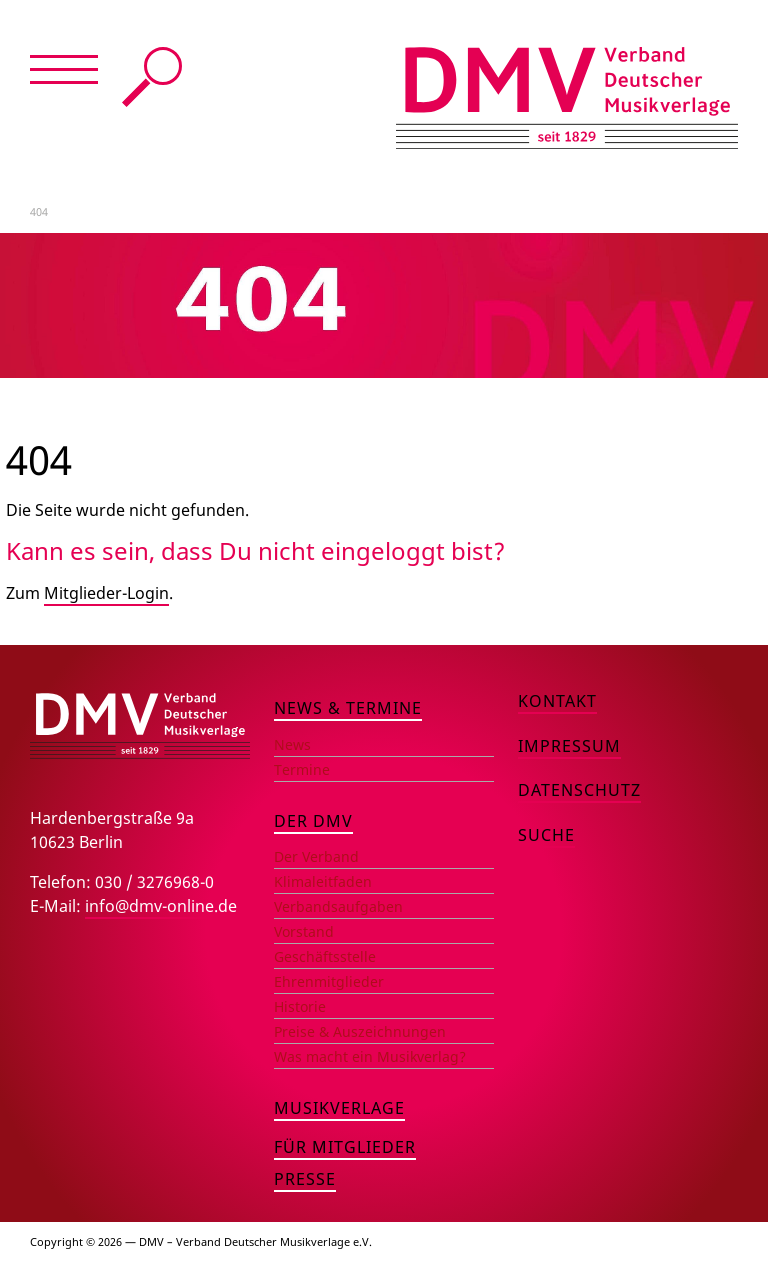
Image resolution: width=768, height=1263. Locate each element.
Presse (305, 1179)
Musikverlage (339, 1108)
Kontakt (557, 701)
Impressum (569, 746)
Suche (152, 77)
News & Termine (348, 708)
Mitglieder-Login (106, 593)
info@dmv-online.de (161, 906)
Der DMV (313, 821)
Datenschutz (579, 790)
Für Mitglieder (345, 1147)
